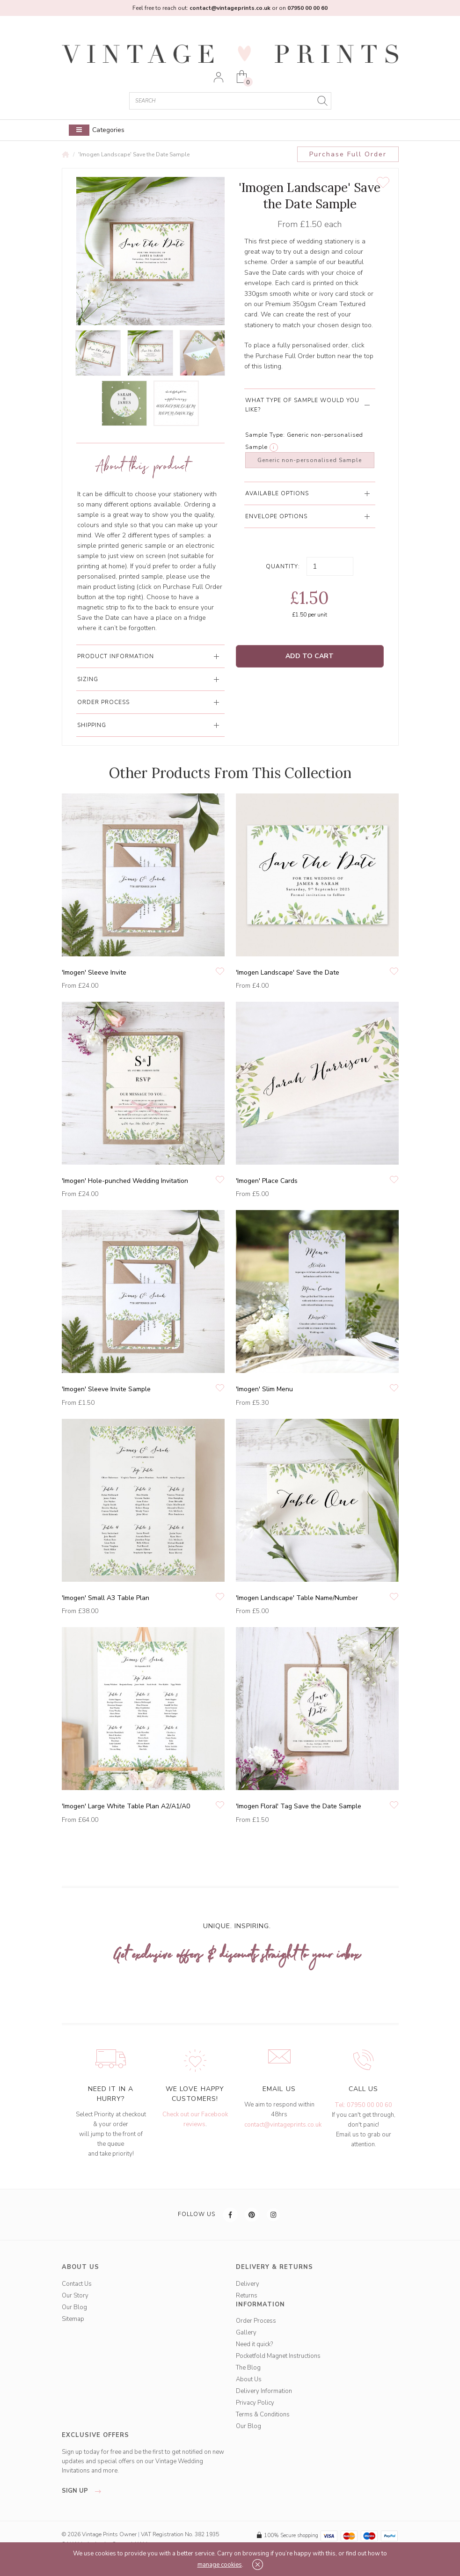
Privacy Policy (255, 2403)
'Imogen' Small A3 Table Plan (105, 1597)
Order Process (256, 2321)
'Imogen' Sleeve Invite (94, 972)
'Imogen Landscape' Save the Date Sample (134, 154)
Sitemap (73, 2319)
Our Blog (74, 2307)
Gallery (246, 2332)
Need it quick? (254, 2344)
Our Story (75, 2295)
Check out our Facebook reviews (195, 2119)
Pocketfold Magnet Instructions (278, 2356)
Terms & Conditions (263, 2414)
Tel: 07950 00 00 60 (363, 2105)
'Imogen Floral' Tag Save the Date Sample (298, 1806)
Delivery (247, 2284)
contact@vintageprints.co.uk (282, 2125)
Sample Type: (265, 435)
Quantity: (283, 566)
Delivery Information (264, 2391)
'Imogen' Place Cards (267, 1180)
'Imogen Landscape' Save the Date (287, 972)
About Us (249, 2379)
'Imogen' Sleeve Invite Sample (106, 1389)
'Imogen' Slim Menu (264, 1389)
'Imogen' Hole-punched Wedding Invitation (125, 1180)
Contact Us (77, 2284)
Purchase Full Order (348, 154)
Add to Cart (309, 656)
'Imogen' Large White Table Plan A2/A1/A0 (126, 1806)
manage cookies (219, 2565)
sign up (84, 2491)
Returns (246, 2295)
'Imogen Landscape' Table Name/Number (297, 1597)
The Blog (248, 2367)
